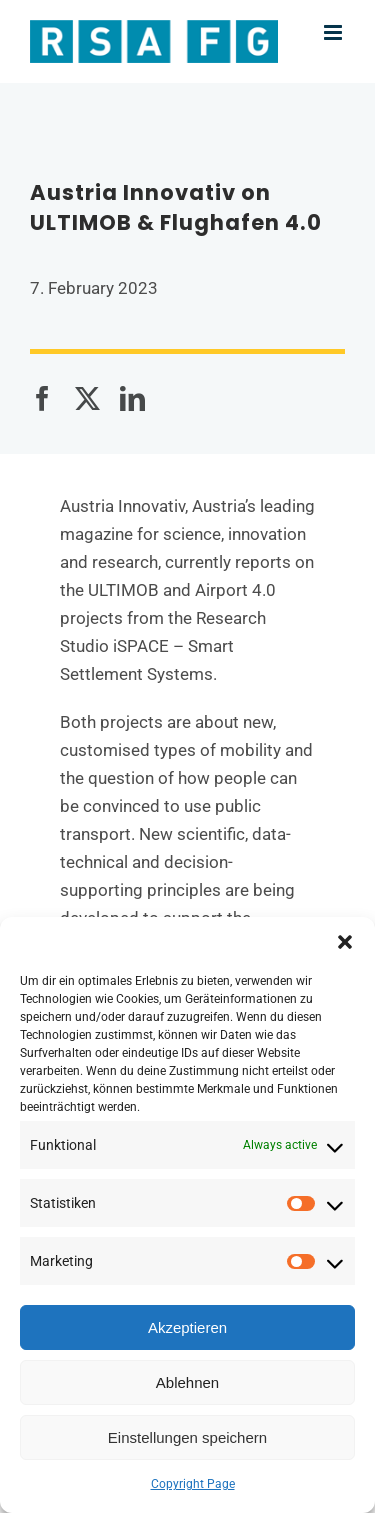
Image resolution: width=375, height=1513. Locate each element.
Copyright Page (193, 1484)
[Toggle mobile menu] (334, 32)
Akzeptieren (187, 1327)
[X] (87, 399)
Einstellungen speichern (187, 1437)
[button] (345, 942)
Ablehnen (187, 1382)
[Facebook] (42, 399)
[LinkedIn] (132, 399)
